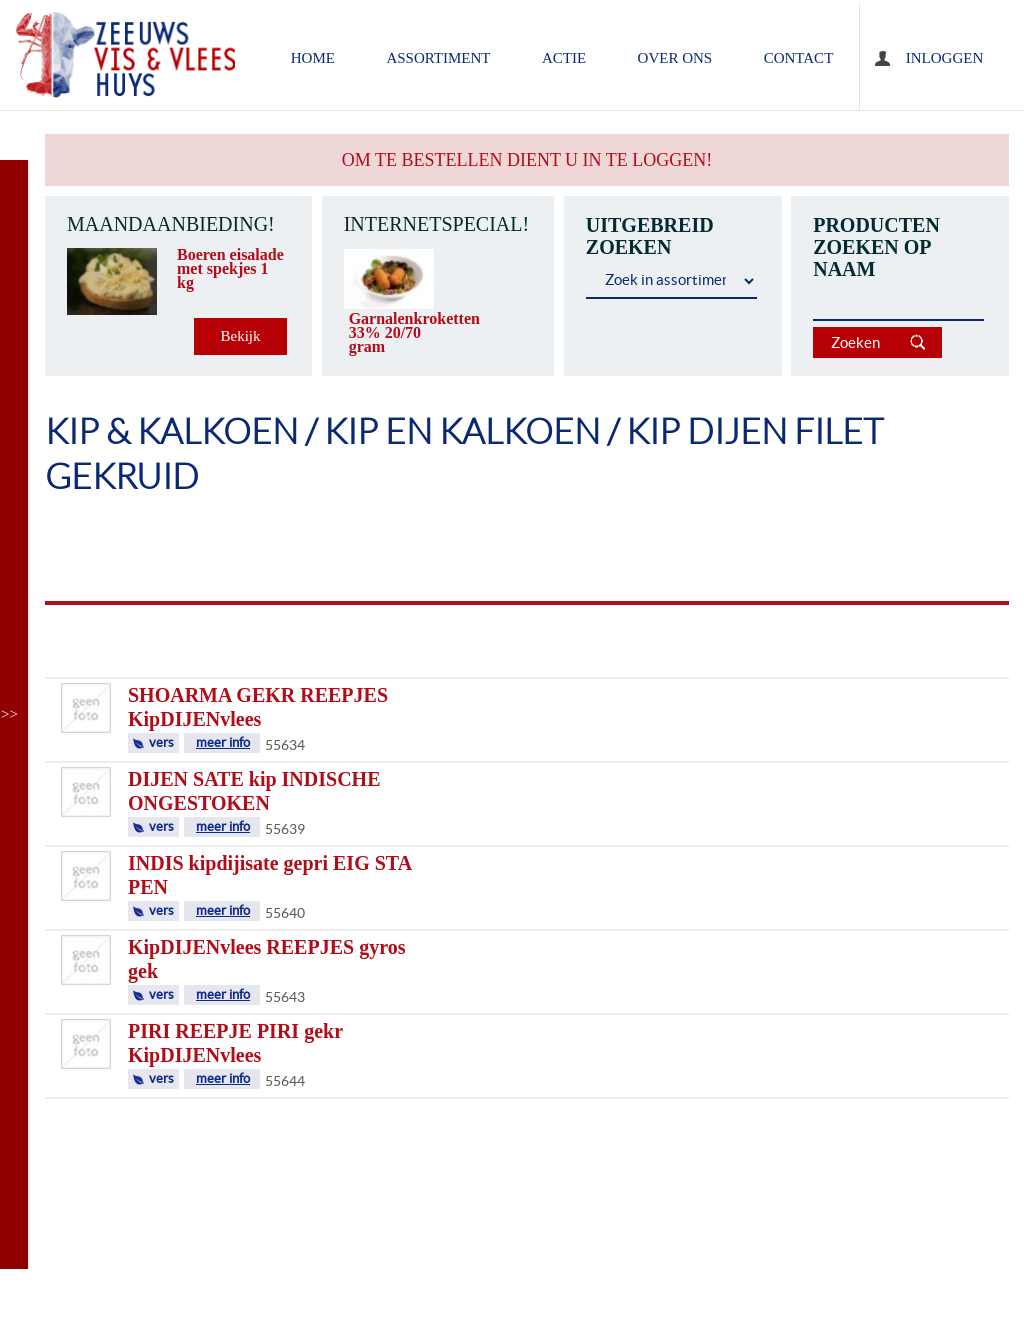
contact (799, 58)
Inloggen (944, 58)
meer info (223, 742)
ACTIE (564, 58)
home (313, 58)
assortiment (438, 58)
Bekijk (241, 336)
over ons (675, 58)
